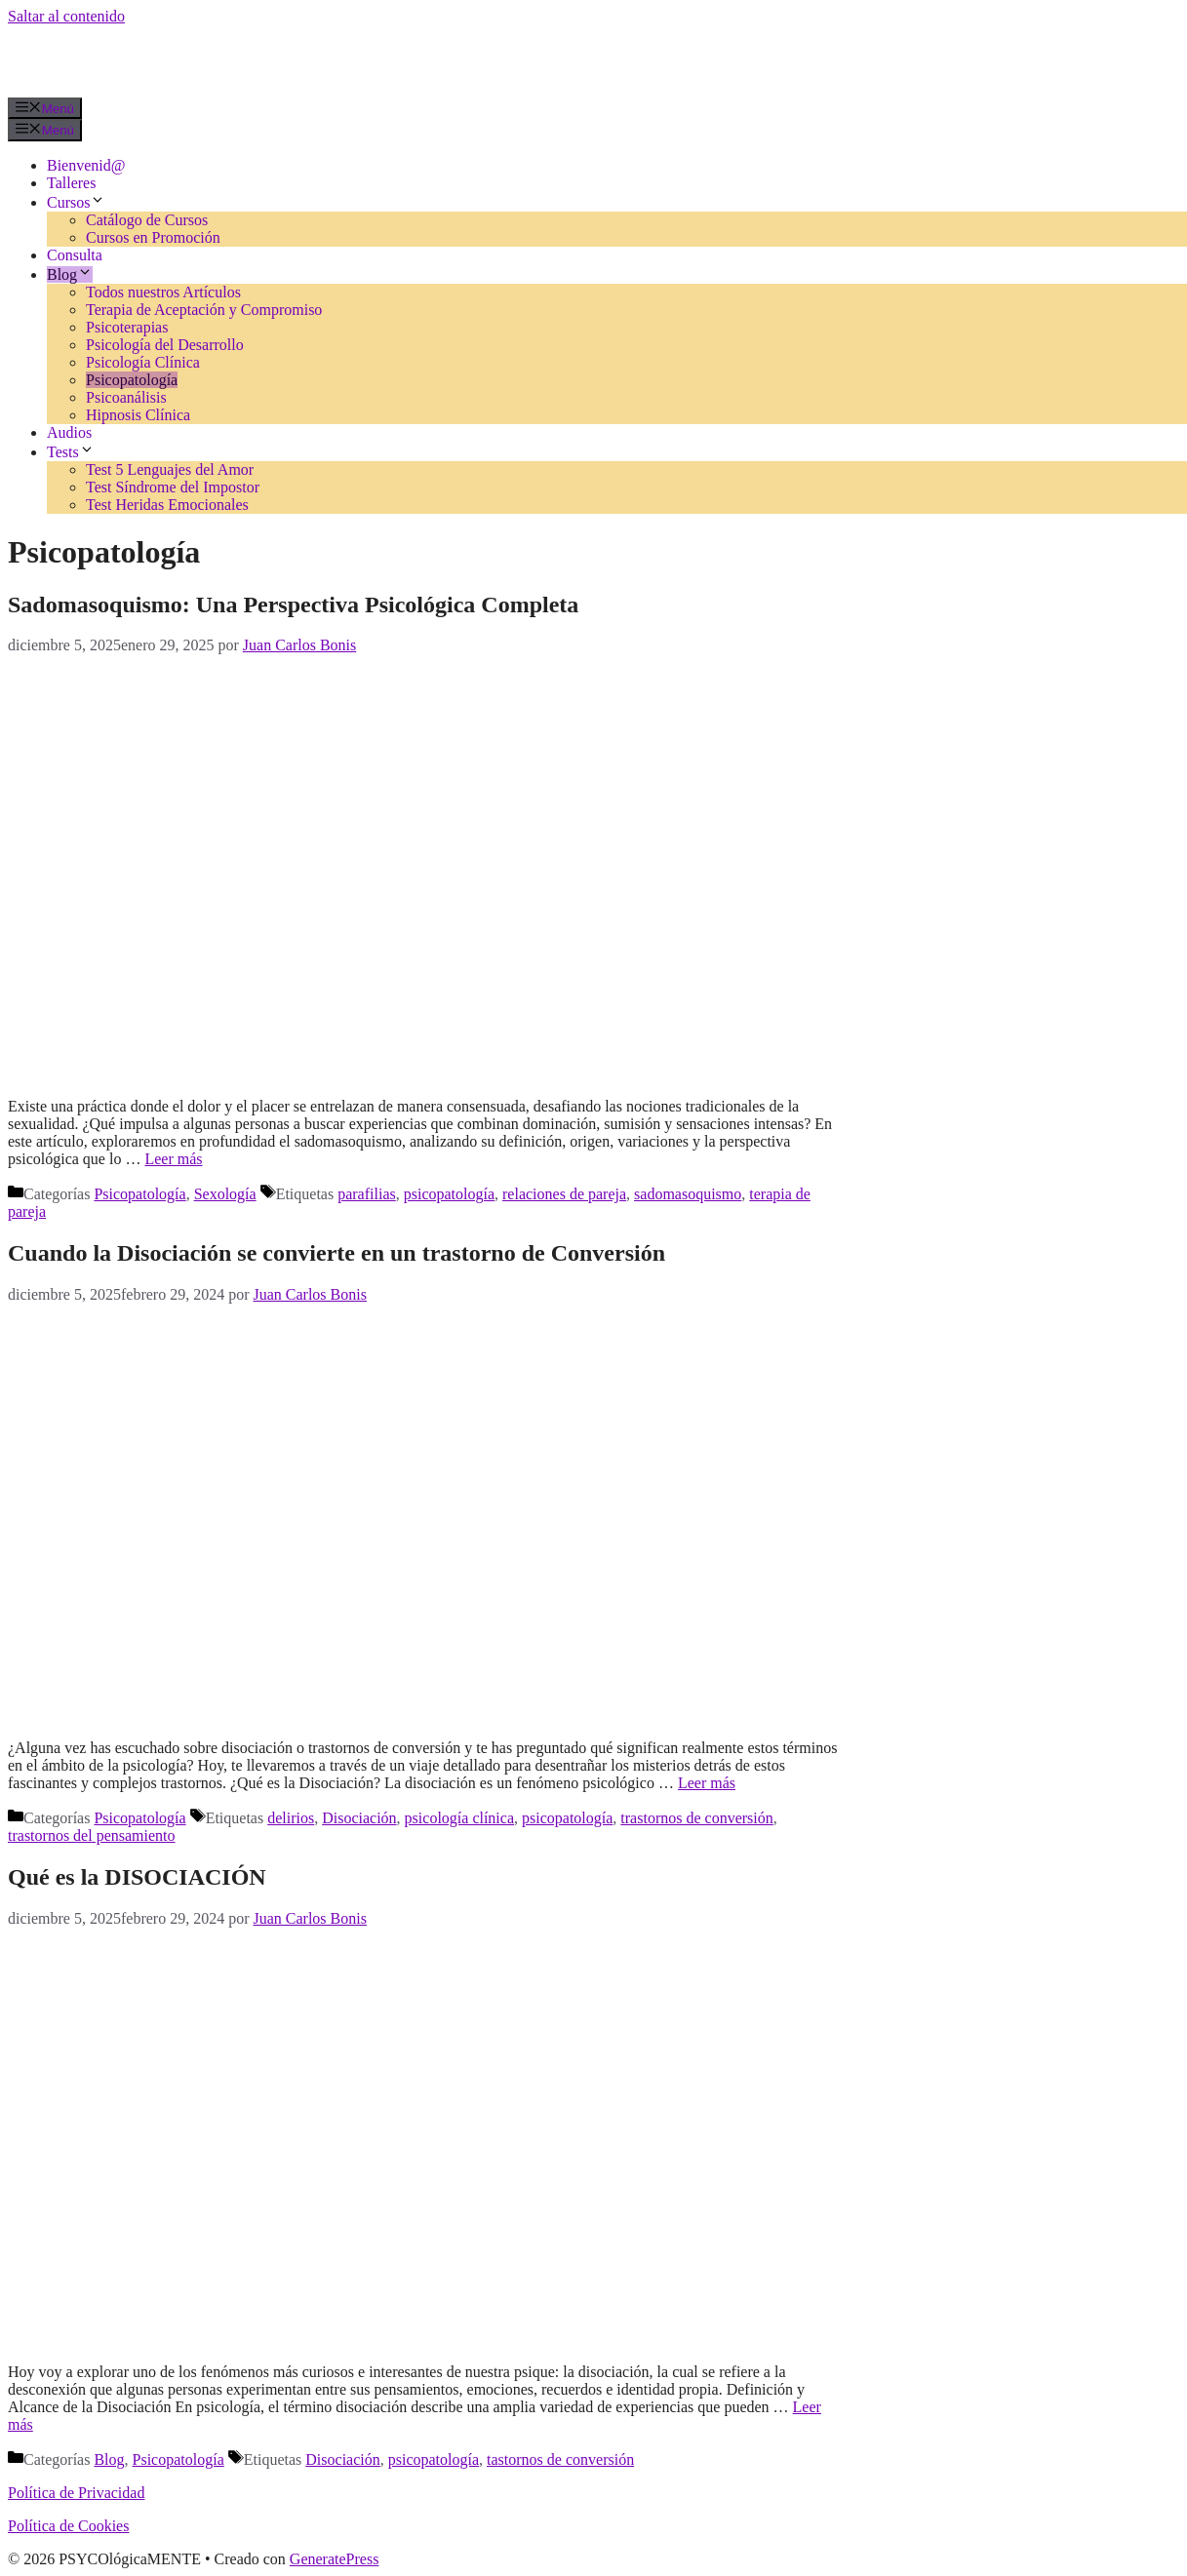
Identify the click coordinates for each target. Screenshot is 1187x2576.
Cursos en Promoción (153, 237)
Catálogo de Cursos (147, 220)
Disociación (359, 1818)
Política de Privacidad (76, 2492)
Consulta (74, 255)
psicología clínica (459, 1818)
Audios (69, 432)
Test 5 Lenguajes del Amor (170, 469)
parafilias (366, 1194)
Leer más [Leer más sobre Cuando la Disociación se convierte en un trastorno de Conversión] (706, 1783)
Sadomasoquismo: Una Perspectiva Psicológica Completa (293, 604)
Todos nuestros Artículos (163, 292)
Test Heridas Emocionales (167, 504)
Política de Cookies (68, 2525)
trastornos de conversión (696, 1818)
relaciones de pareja (564, 1194)
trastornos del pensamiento (92, 1835)
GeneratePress (334, 2559)
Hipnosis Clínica (138, 415)
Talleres (71, 183)
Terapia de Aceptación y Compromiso (204, 309)
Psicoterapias (127, 327)
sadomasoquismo (687, 1194)
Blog (70, 274)
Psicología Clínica (143, 362)
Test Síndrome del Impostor (172, 487)
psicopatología (449, 1194)
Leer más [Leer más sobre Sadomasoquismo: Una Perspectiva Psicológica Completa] (173, 1159)
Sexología (225, 1194)
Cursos (76, 202)
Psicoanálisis (126, 397)
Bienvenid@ (86, 165)
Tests (71, 452)
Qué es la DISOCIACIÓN (137, 1877)
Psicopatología (132, 379)
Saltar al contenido (66, 16)
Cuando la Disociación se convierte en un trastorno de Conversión (336, 1253)
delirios (290, 1818)
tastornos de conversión (560, 2459)
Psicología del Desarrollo (165, 344)
